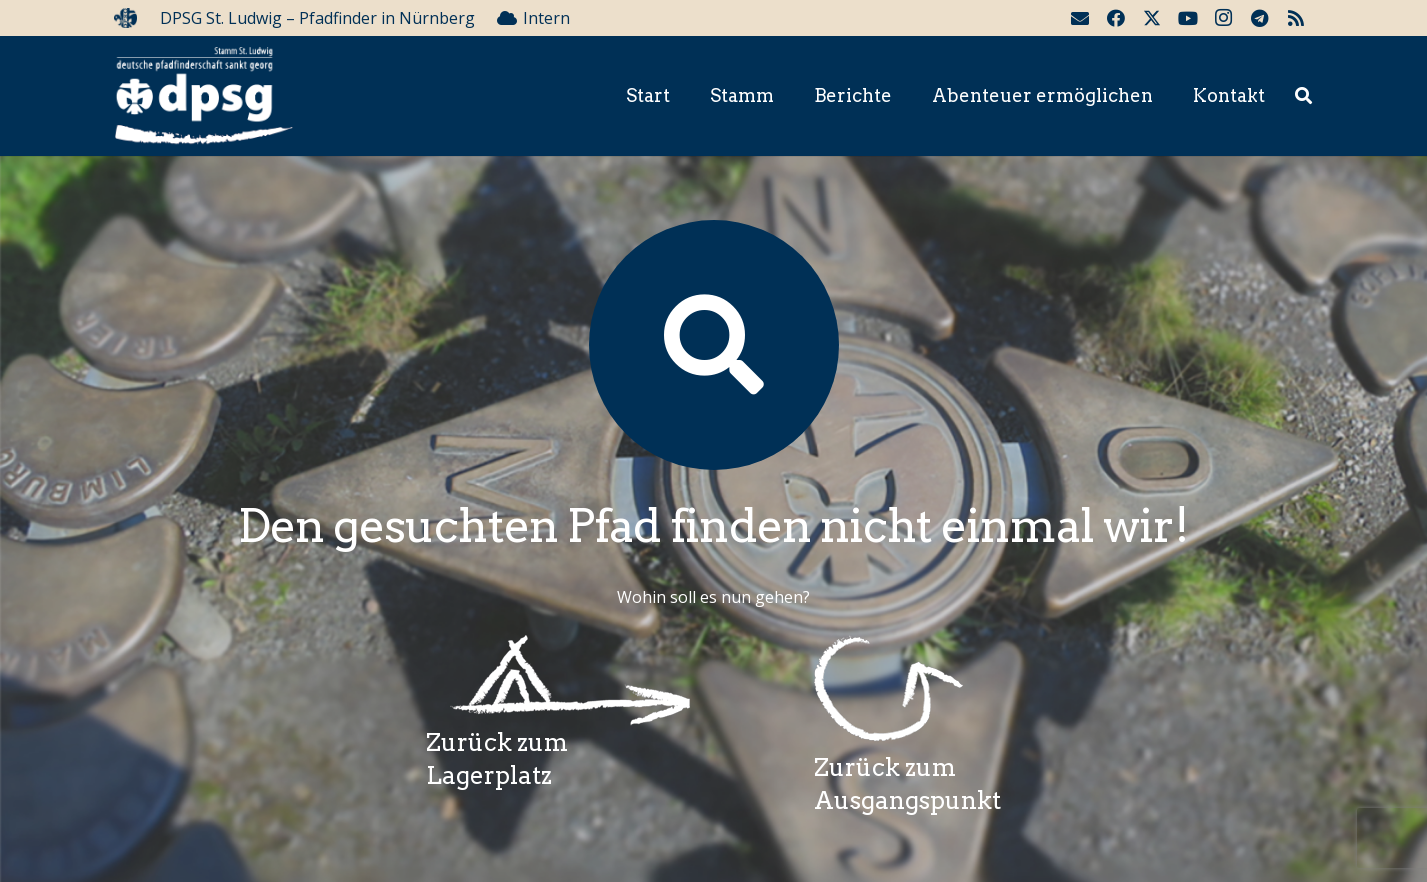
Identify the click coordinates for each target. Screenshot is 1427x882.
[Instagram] (1224, 18)
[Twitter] (1152, 18)
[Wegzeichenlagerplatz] (558, 680)
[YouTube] (1188, 18)
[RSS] (1296, 18)
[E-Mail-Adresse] (1080, 18)
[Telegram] (1260, 18)
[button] (1303, 96)
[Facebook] (1116, 18)
